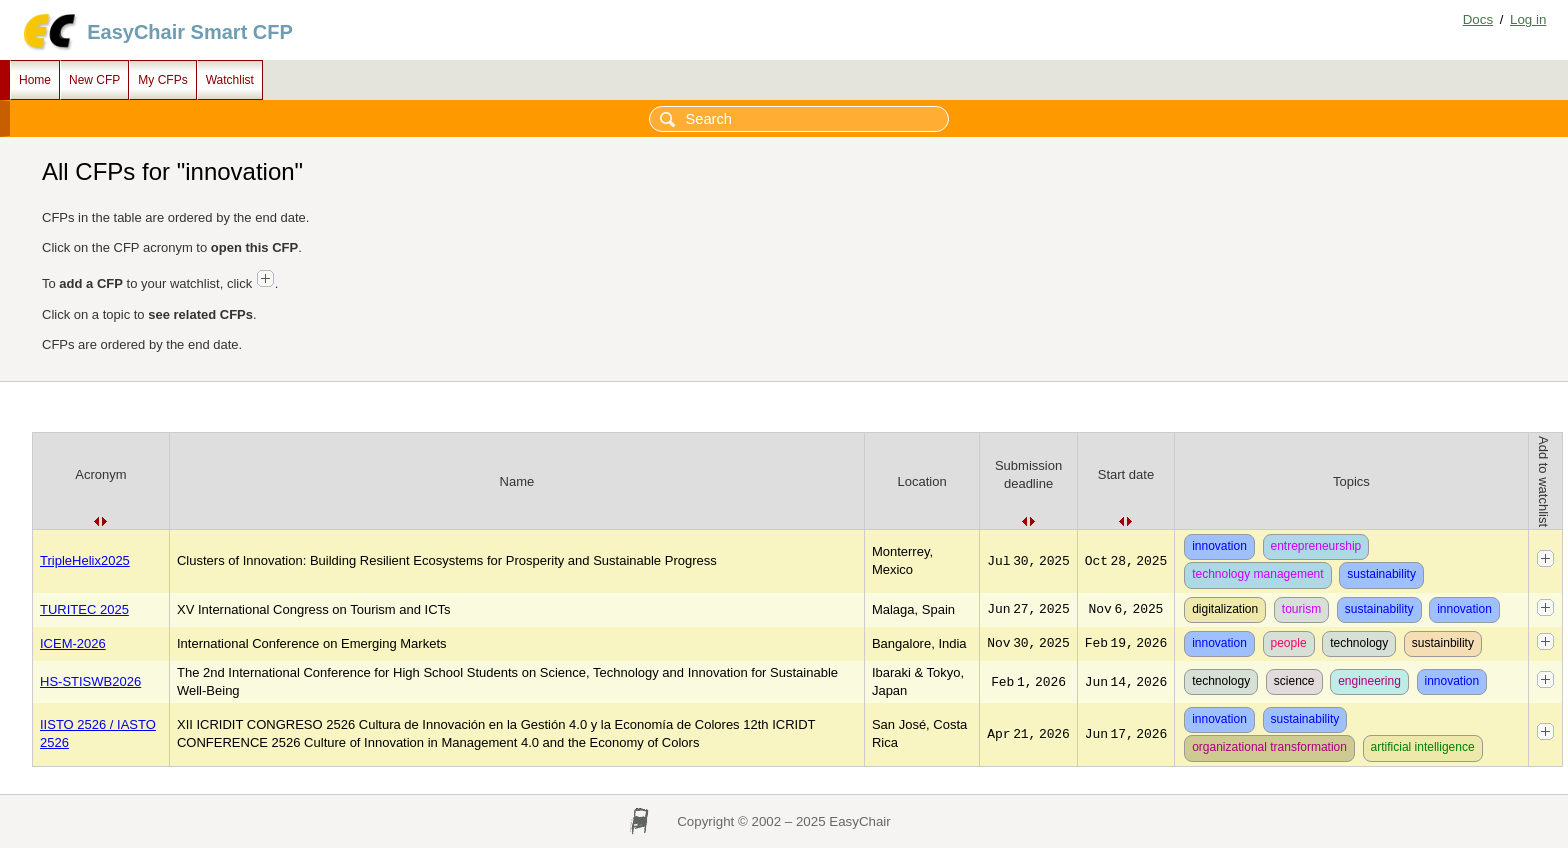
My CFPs (162, 80)
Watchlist (230, 80)
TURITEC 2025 (84, 609)
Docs (1478, 19)
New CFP (94, 80)
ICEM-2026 (73, 643)
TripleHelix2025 (85, 560)
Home (35, 80)
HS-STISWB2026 (90, 681)
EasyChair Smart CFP (190, 32)
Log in (1528, 19)
